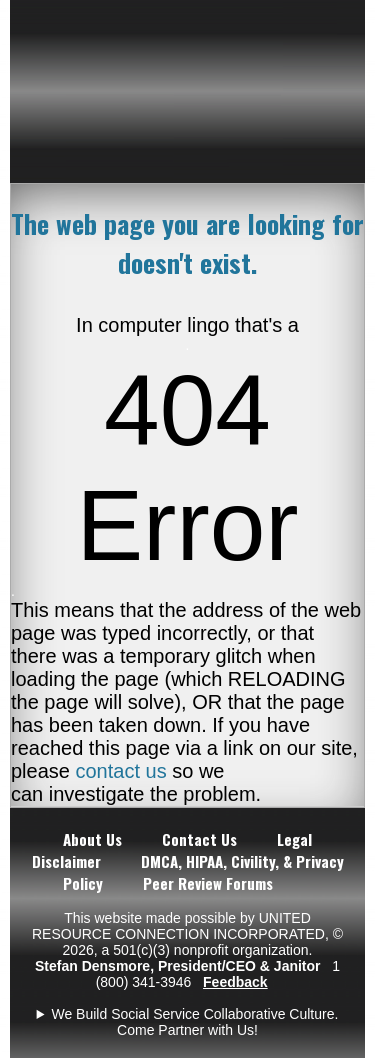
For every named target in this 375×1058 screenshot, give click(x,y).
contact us (121, 771)
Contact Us (199, 839)
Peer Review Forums (208, 883)
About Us (92, 839)
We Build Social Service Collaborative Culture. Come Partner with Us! (194, 1022)
